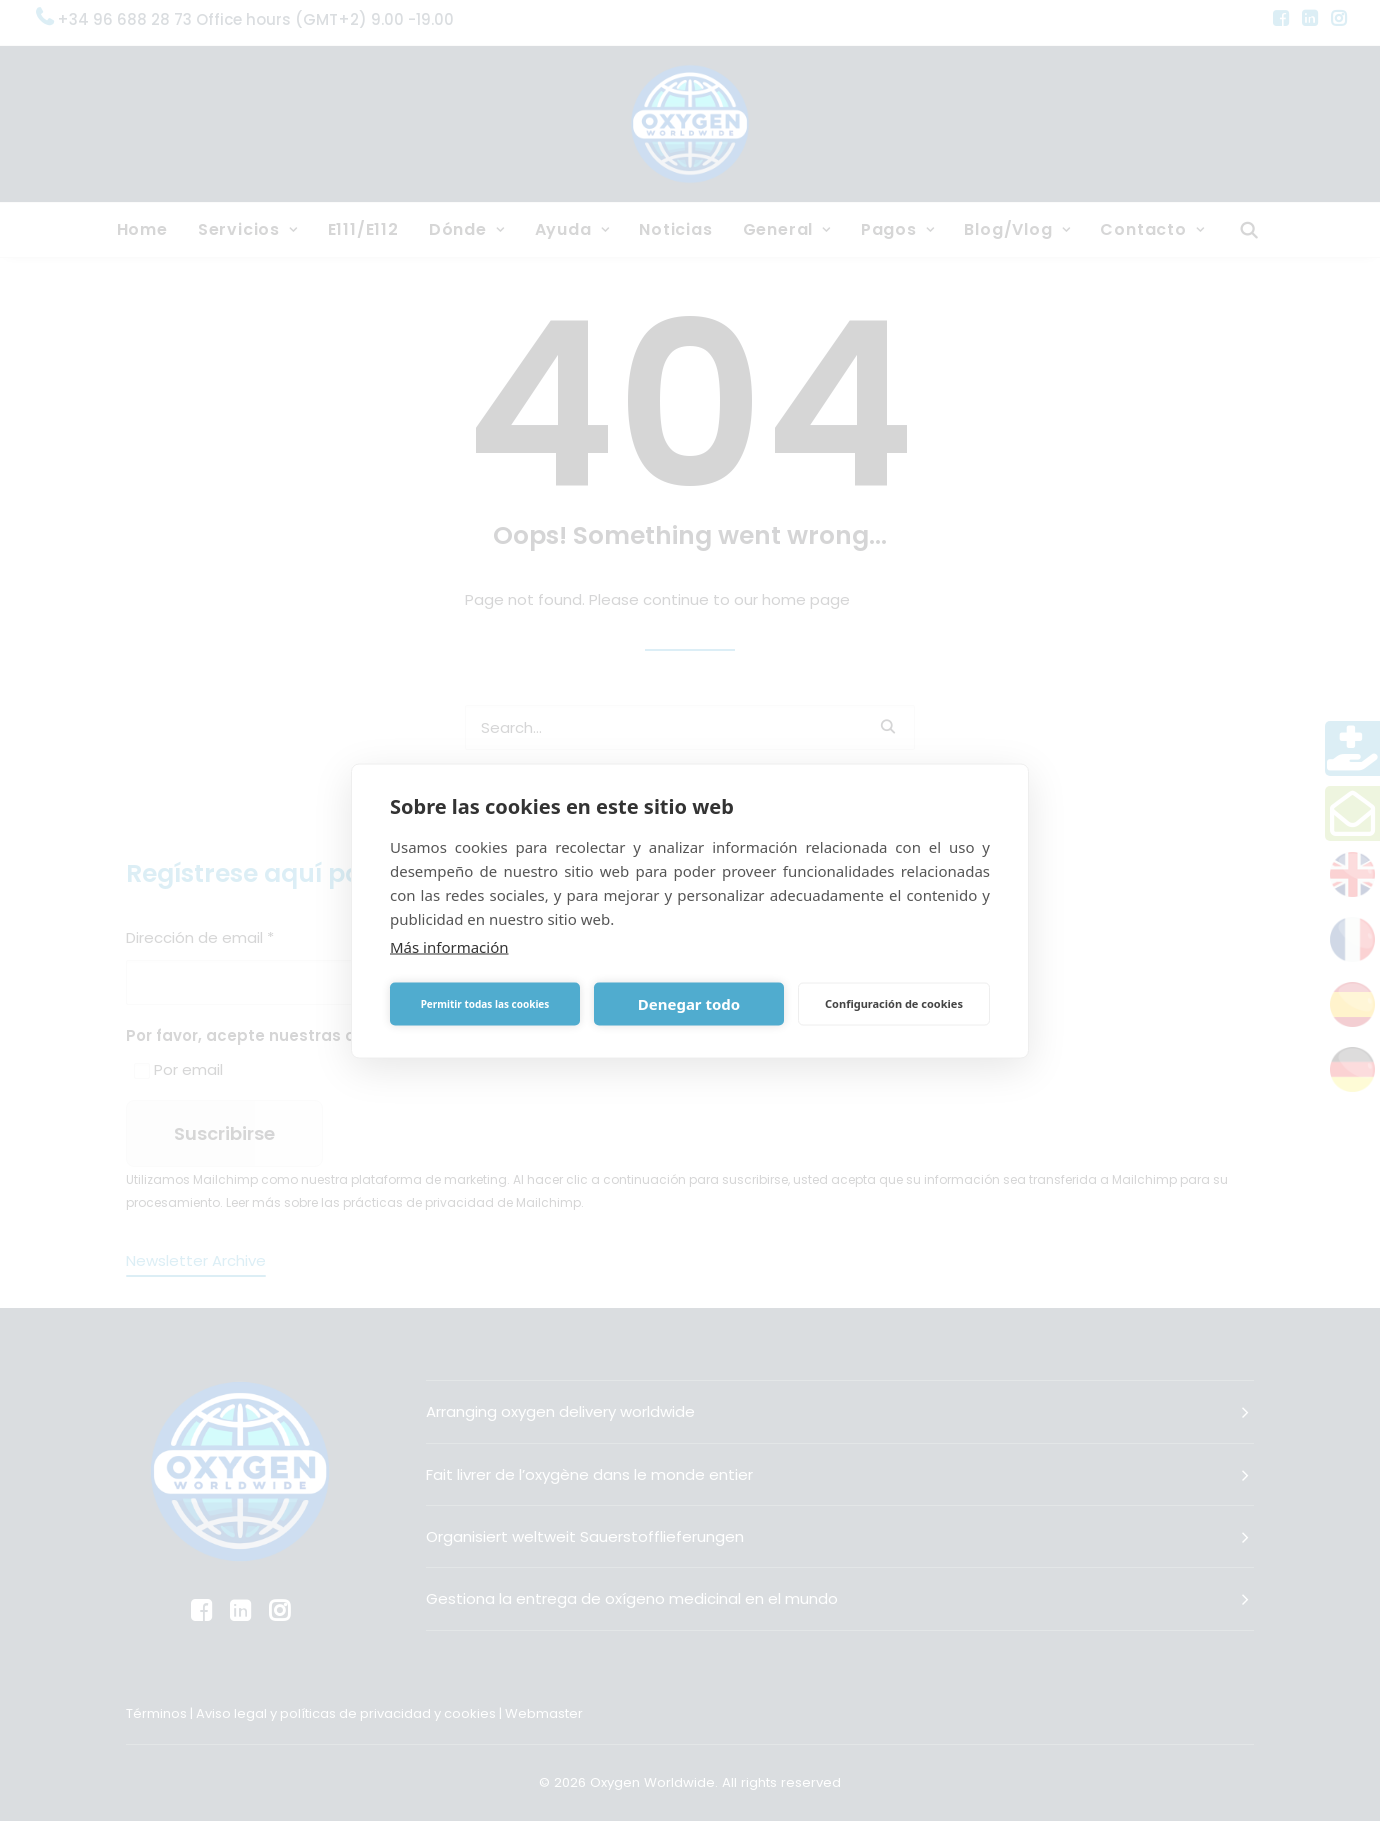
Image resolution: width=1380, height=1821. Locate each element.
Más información (449, 946)
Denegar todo (689, 1004)
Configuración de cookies (894, 1003)
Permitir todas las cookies (485, 1004)
